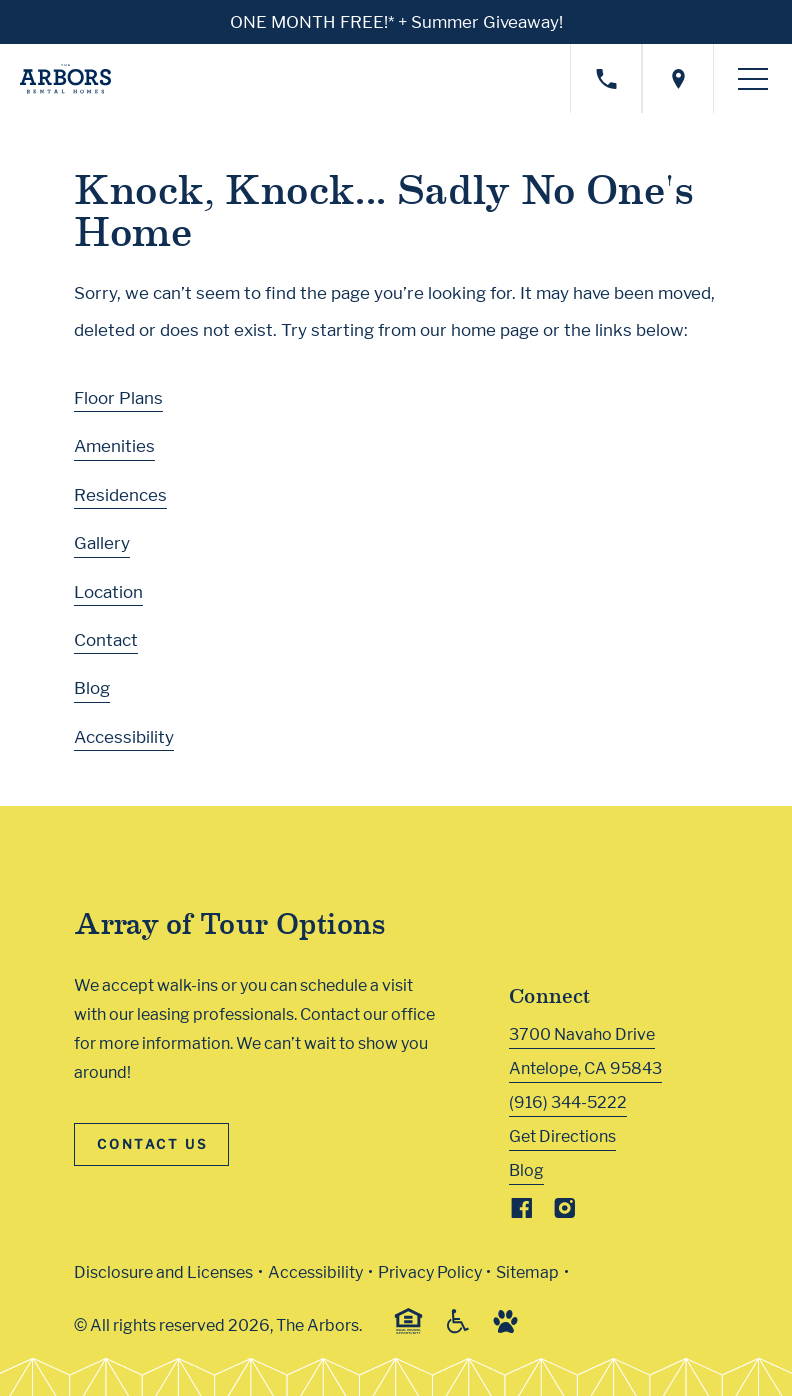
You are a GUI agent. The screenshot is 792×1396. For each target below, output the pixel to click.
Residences (120, 493)
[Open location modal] (678, 77)
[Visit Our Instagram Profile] (565, 1211)
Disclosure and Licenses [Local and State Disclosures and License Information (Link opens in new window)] (163, 1270)
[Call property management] (606, 77)
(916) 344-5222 (568, 1101)
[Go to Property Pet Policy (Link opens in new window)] (505, 1327)
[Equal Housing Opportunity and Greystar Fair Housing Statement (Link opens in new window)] (408, 1329)
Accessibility (124, 735)
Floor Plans (118, 396)
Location (108, 590)
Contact (106, 639)
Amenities (114, 445)
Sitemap (527, 1270)
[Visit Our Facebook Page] (522, 1211)
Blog (92, 687)
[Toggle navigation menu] (753, 78)
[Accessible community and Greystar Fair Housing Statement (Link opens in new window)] (458, 1327)
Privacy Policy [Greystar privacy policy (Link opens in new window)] (430, 1270)
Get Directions (562, 1135)
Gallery (102, 542)
